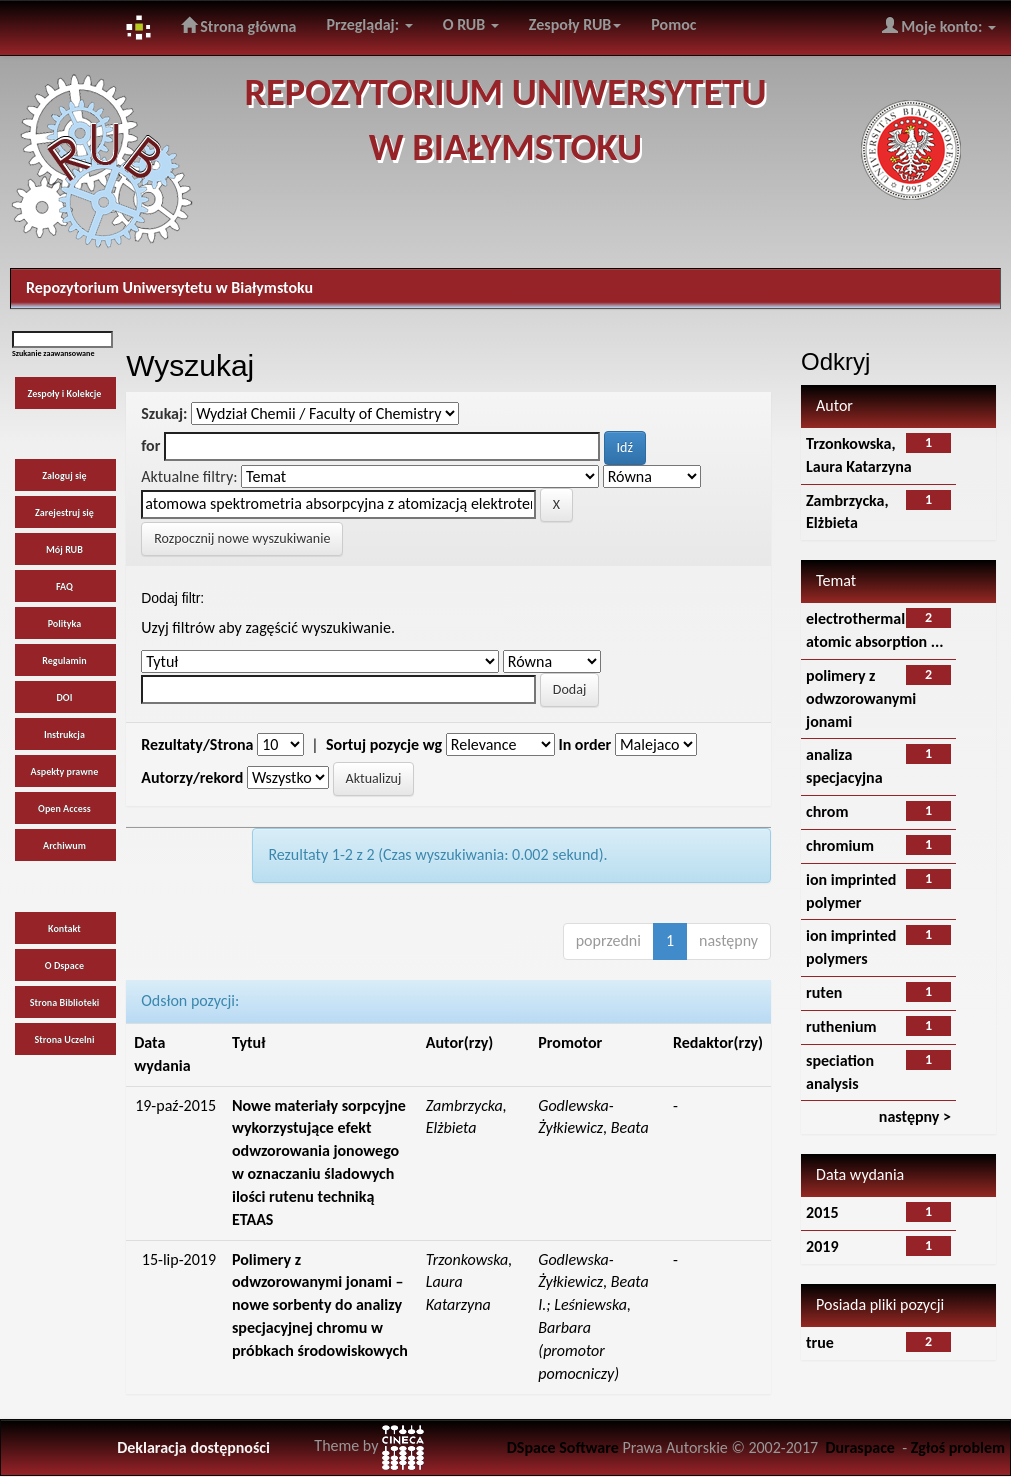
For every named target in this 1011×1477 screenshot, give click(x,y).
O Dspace (64, 965)
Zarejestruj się (64, 512)
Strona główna (239, 26)
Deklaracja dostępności (193, 1447)
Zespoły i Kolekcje (64, 393)
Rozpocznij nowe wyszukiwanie (242, 538)
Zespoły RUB (575, 24)
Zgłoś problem (958, 1447)
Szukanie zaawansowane (53, 353)
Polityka (65, 623)
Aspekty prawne (65, 771)
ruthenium (841, 1026)
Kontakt (64, 928)
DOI (65, 697)
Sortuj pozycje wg (384, 744)
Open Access (64, 808)
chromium (840, 845)
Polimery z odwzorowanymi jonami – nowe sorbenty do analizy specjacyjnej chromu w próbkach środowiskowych (320, 1305)
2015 (822, 1212)
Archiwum (64, 845)
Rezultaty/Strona (197, 744)
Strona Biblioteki (65, 1002)
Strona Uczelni (64, 1039)
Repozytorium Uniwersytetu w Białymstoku (169, 287)
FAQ (64, 586)
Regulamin (64, 660)
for (150, 445)
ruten (824, 992)
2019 (822, 1246)
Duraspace (860, 1447)
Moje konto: (939, 26)
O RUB (471, 24)
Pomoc (673, 24)
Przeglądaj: (369, 24)
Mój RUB (64, 549)
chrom (827, 811)
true (820, 1342)
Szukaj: (164, 413)
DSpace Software (563, 1447)
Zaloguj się (64, 475)
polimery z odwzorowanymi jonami (861, 698)
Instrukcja (64, 734)
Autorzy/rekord (192, 777)
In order (584, 744)
